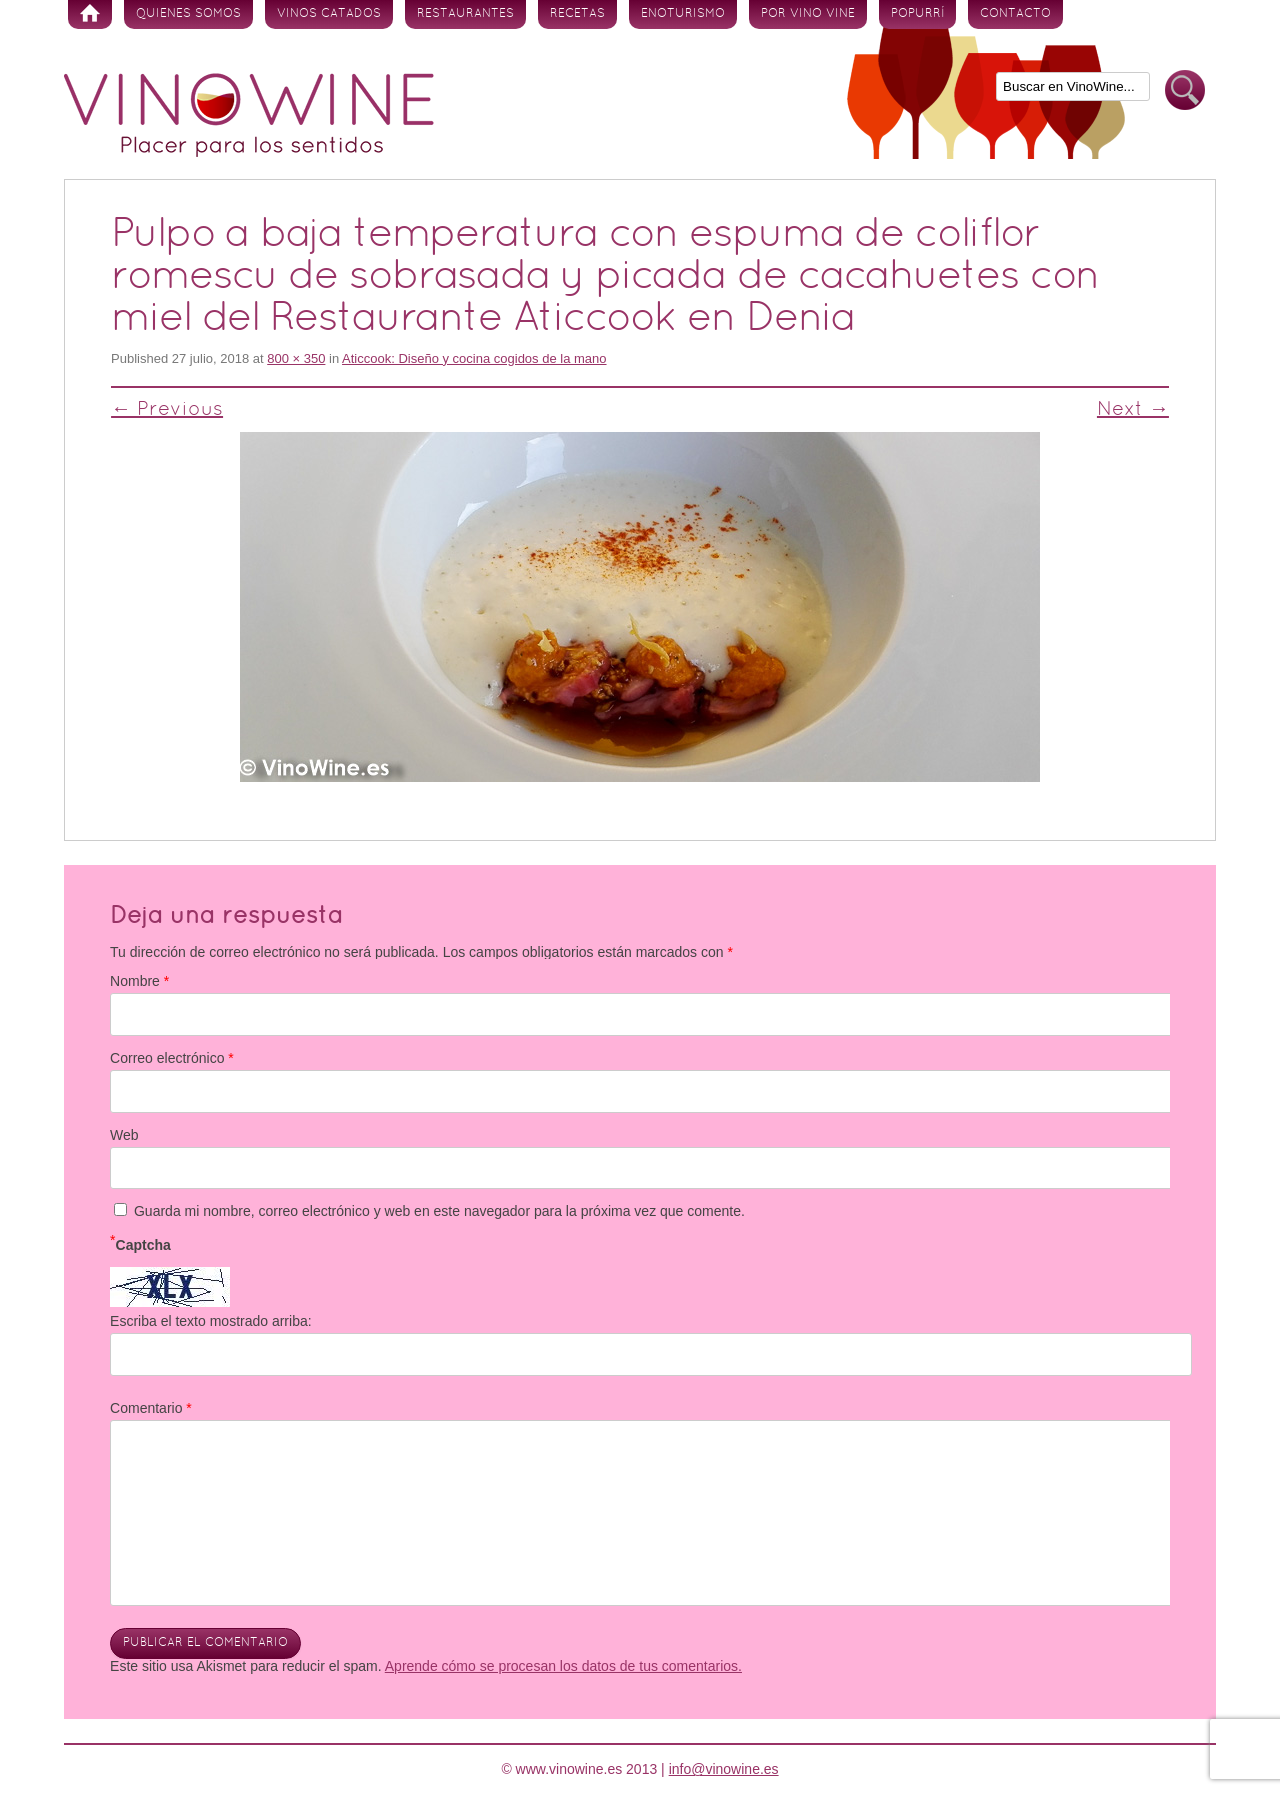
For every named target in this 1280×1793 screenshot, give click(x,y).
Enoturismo (683, 14)
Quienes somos (188, 14)
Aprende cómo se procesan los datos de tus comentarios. (563, 1666)
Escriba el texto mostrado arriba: (211, 1321)
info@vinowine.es (724, 1769)
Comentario (151, 1408)
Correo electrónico (172, 1058)
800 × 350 (296, 358)
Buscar (1185, 90)
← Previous (167, 410)
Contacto (1015, 14)
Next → (1133, 410)
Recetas (577, 14)
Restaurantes (465, 14)
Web (124, 1135)
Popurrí (917, 14)
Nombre (139, 981)
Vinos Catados (329, 14)
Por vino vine (808, 14)
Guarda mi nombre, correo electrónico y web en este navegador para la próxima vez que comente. (439, 1211)
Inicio (90, 14)
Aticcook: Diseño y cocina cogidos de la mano (474, 358)
